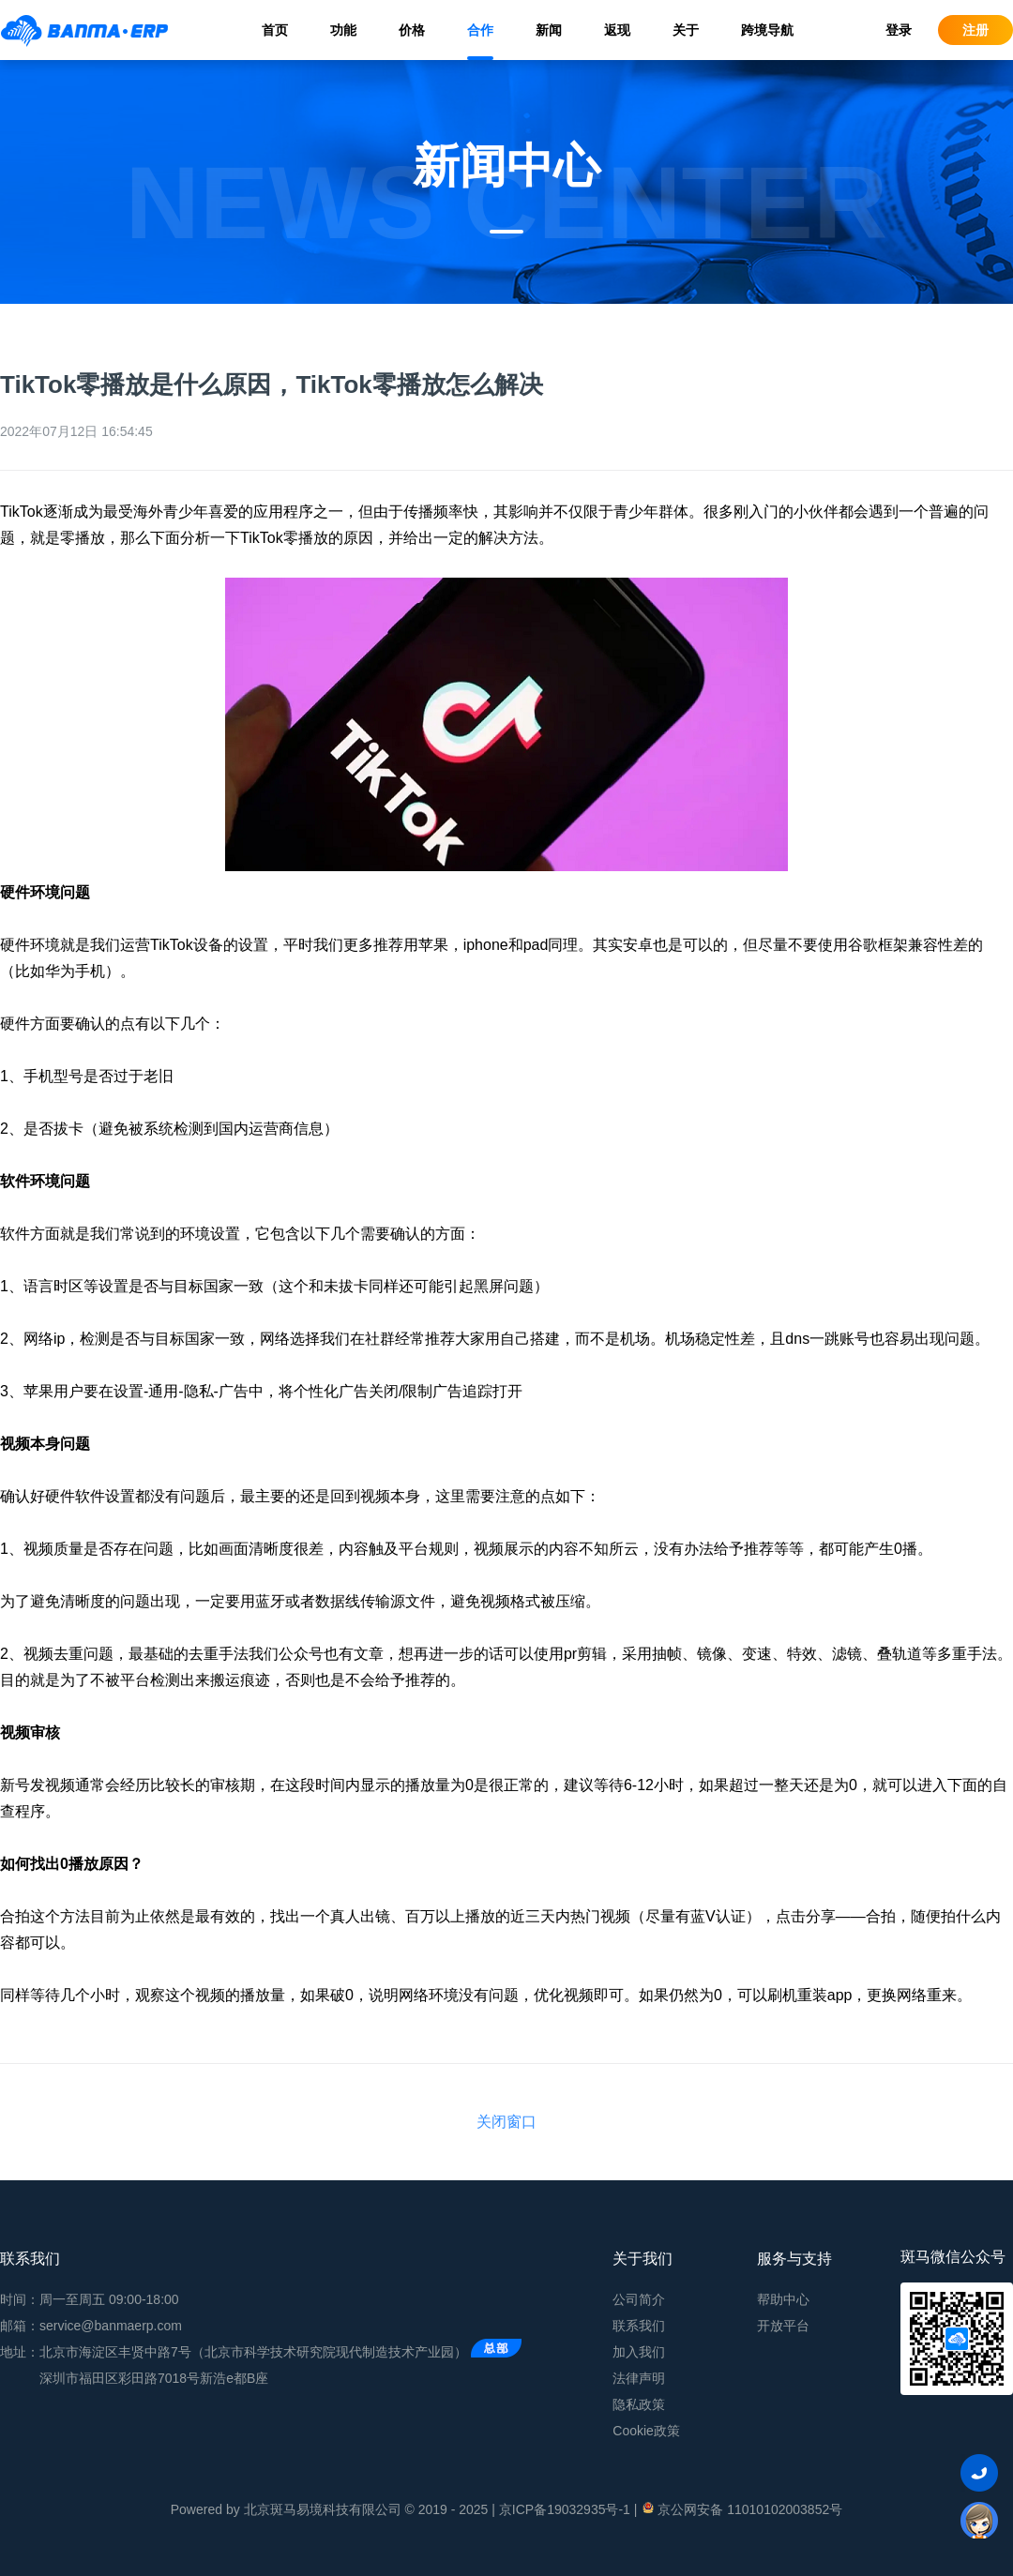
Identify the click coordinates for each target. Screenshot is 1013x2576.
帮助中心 (783, 2299)
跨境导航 (767, 30)
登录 (898, 30)
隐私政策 (638, 2404)
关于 (686, 30)
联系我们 (638, 2325)
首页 (275, 30)
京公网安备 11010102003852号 (741, 2508)
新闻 (549, 30)
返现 (617, 30)
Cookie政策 (646, 2430)
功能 (343, 30)
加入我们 (638, 2351)
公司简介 (638, 2299)
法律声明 (638, 2378)
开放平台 (783, 2325)
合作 (480, 30)
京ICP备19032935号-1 (564, 2509)
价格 (412, 30)
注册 (975, 30)
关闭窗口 (506, 2122)
